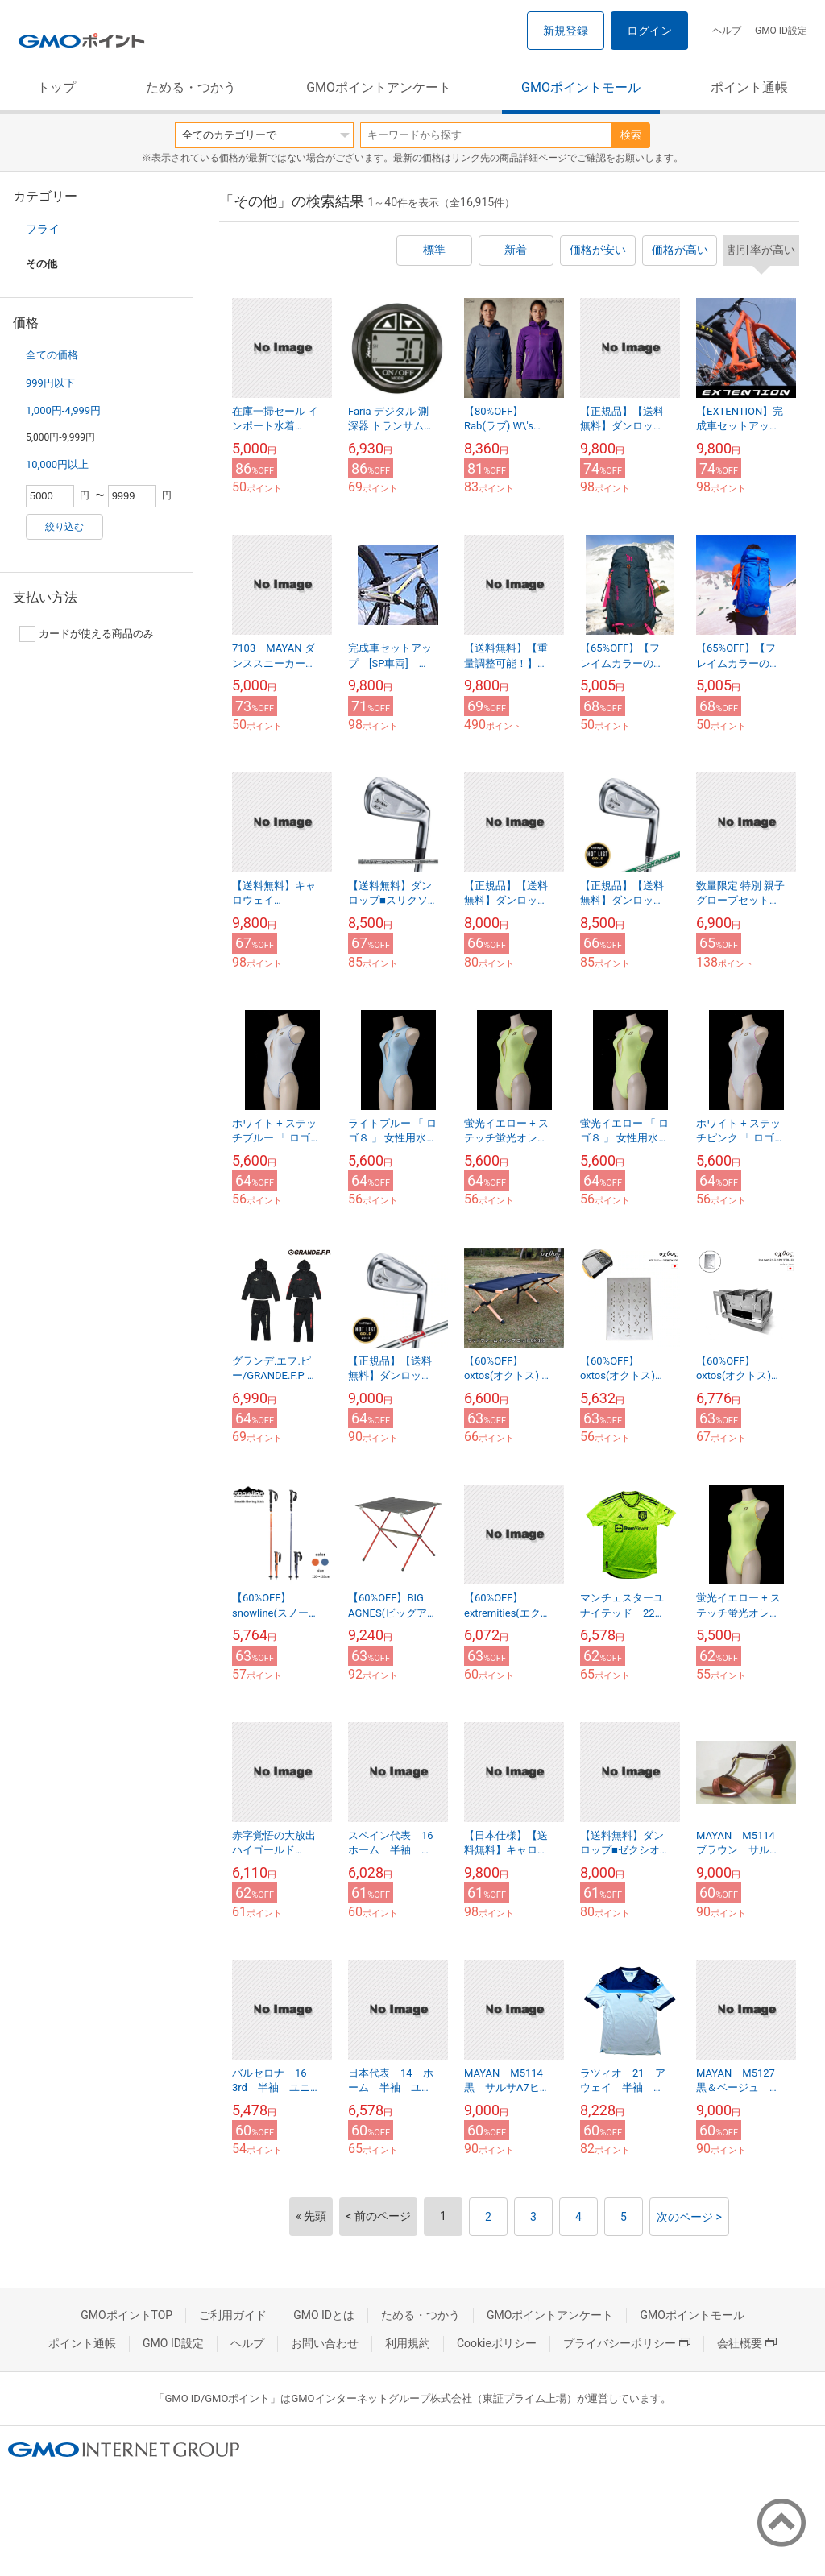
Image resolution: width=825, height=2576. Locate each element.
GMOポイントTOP (126, 2315)
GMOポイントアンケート (378, 87)
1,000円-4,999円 (63, 410)
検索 (630, 135)
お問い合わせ (325, 2343)
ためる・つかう (191, 87)
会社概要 (747, 2343)
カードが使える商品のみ (86, 634)
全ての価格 (52, 355)
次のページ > (689, 2216)
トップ (56, 87)
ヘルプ (726, 30)
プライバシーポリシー (626, 2343)
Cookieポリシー (497, 2343)
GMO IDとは (323, 2315)
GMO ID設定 (781, 30)
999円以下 (50, 383)
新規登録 (565, 30)
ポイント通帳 (749, 87)
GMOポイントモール (581, 87)
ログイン (649, 30)
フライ (43, 228)
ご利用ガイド (233, 2315)
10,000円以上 (57, 464)
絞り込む (64, 526)
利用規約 (407, 2343)
